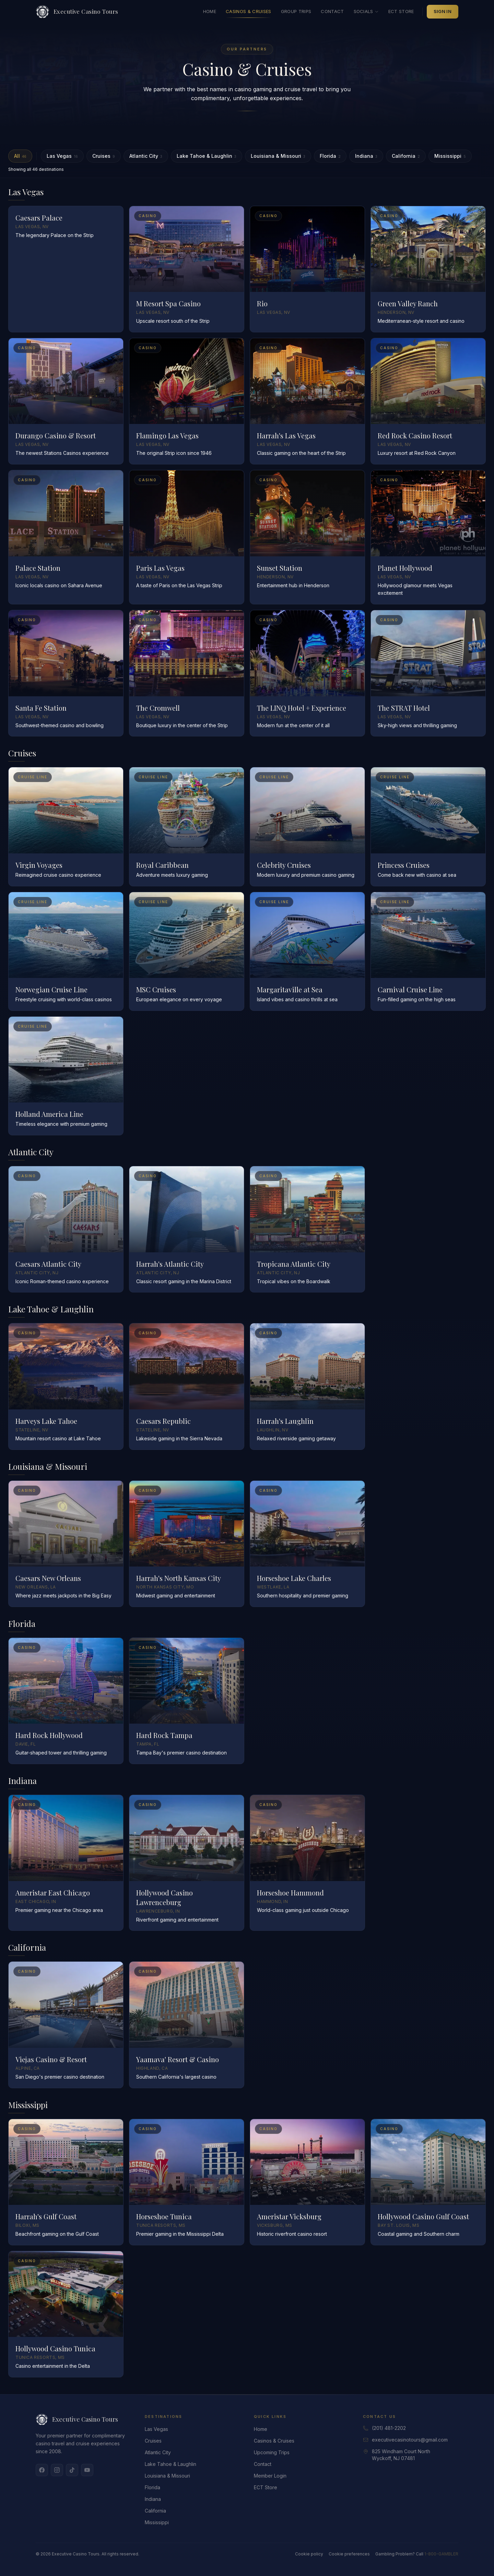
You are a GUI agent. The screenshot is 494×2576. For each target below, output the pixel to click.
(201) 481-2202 (389, 2428)
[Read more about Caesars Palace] (66, 269)
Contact (332, 11)
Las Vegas (62, 156)
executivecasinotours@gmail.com (410, 2440)
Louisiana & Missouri (278, 156)
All (20, 156)
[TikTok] (72, 2470)
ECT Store (401, 11)
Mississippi (450, 156)
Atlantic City (145, 156)
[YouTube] (87, 2470)
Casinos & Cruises (248, 13)
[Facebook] (42, 2470)
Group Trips (296, 11)
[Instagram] (57, 2470)
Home (209, 11)
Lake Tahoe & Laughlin (206, 156)
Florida (330, 156)
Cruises (103, 156)
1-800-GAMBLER (441, 2553)
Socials (366, 11)
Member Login (270, 2476)
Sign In (442, 11)
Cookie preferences (349, 2553)
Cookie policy (309, 2553)
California (406, 156)
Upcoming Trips (272, 2452)
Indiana (366, 156)
